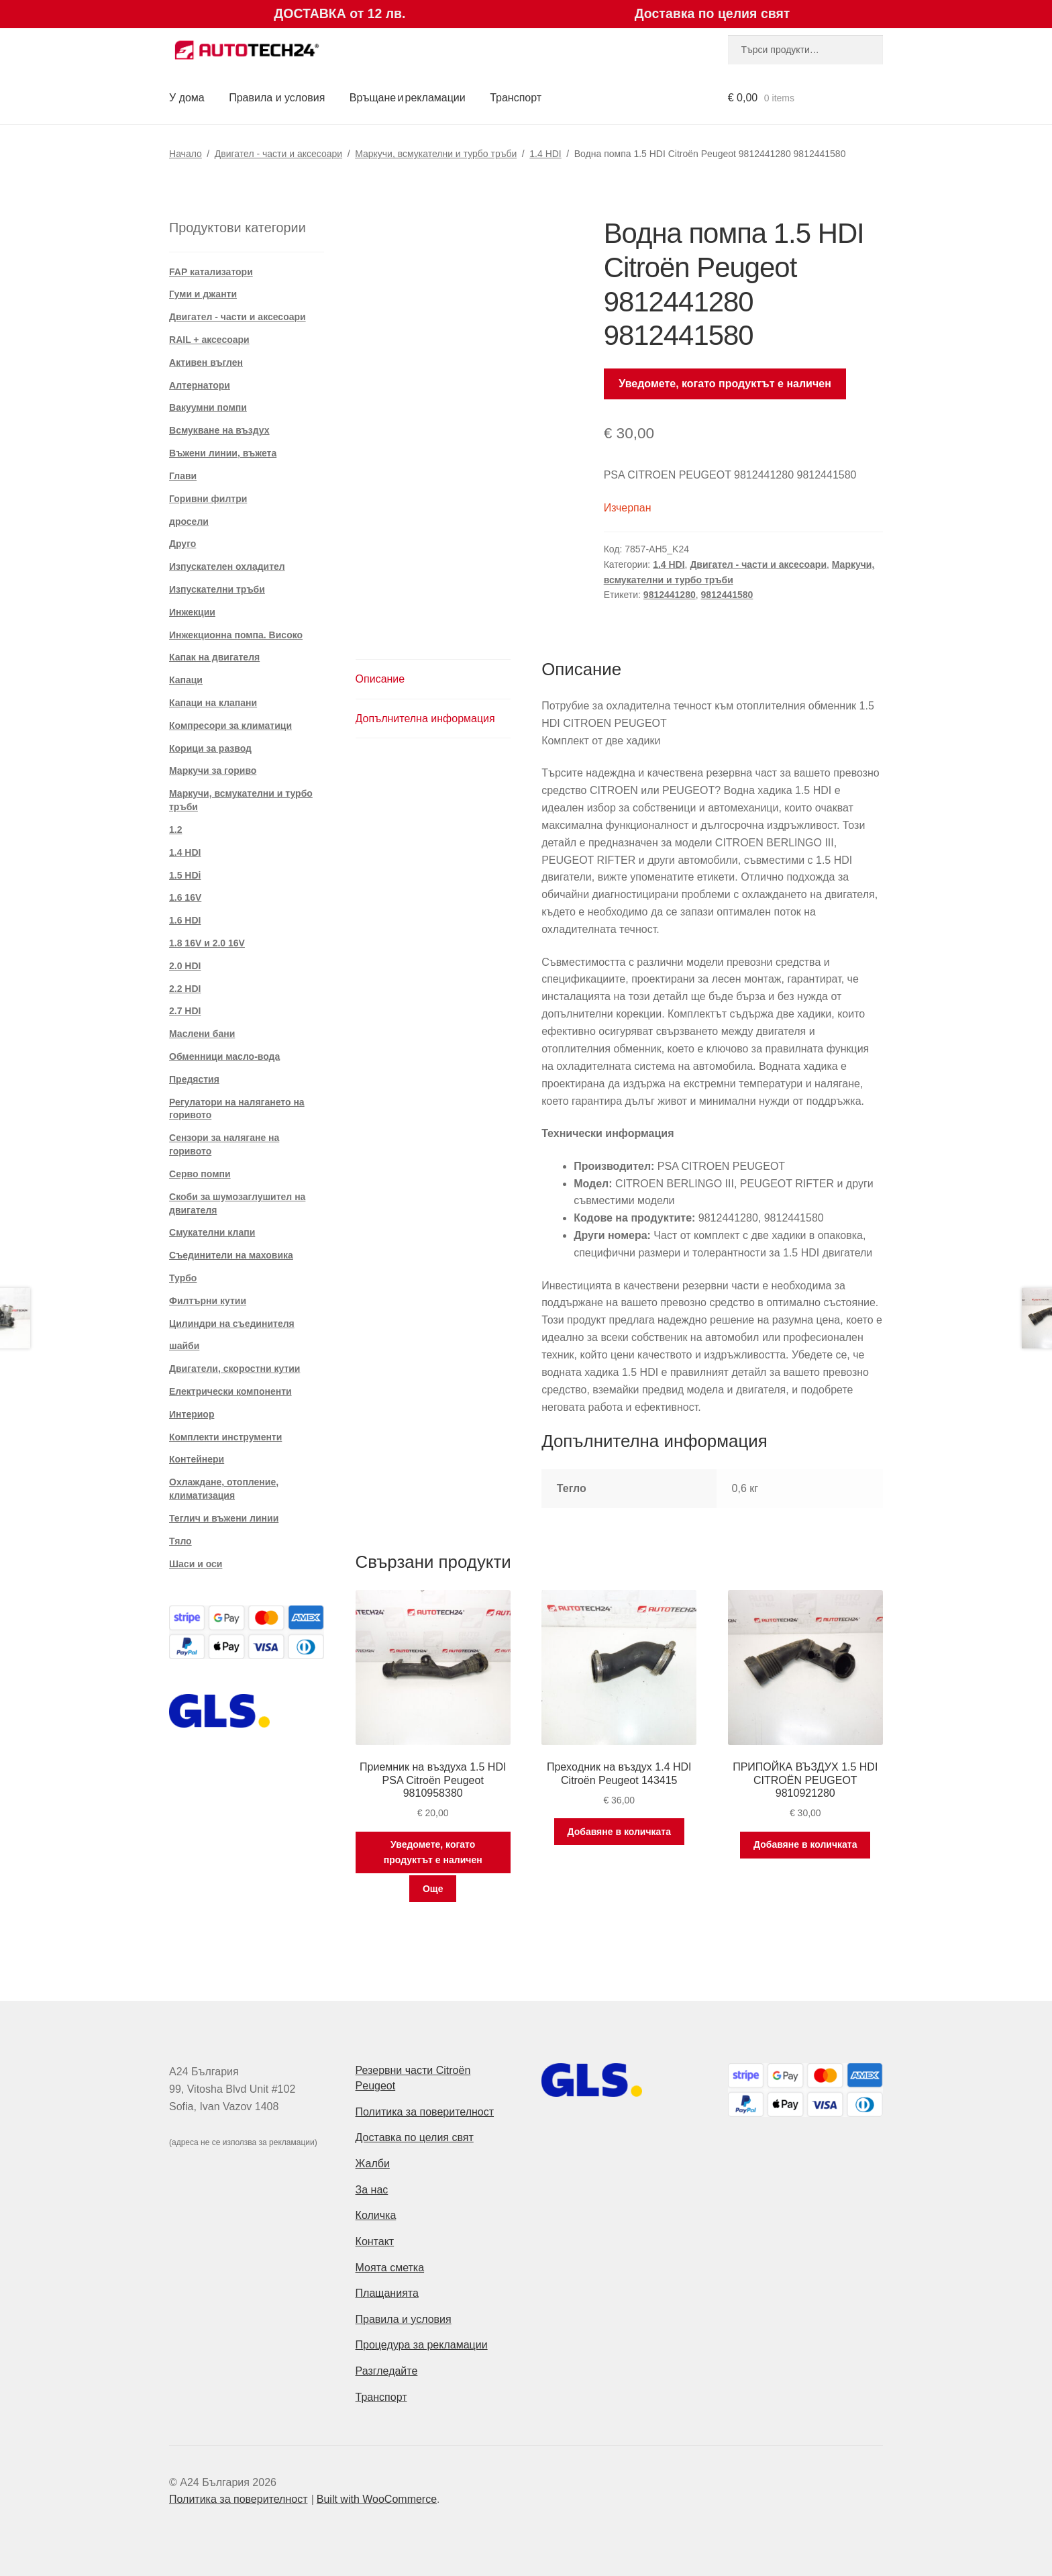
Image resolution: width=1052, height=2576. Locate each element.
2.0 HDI (185, 965)
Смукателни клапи (212, 1232)
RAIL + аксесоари (209, 339)
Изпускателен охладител (227, 566)
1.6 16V (185, 897)
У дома (187, 97)
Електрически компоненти (230, 1391)
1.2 (175, 829)
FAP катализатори (211, 271)
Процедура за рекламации (422, 2344)
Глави (183, 475)
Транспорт (515, 97)
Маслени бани (202, 1033)
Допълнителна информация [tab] (425, 718)
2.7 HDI (185, 1010)
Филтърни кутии (207, 1300)
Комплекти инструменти (225, 1437)
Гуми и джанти (203, 294)
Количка (376, 2215)
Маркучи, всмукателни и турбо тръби (436, 153)
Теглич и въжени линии (223, 1518)
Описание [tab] (380, 679)
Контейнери (196, 1459)
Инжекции (192, 612)
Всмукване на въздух (219, 430)
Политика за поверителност (425, 2112)
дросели (189, 521)
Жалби (373, 2163)
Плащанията (387, 2293)
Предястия (194, 1079)
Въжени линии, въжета (222, 453)
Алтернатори (199, 385)
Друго (182, 543)
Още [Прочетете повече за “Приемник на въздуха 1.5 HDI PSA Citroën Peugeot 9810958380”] (433, 1888)
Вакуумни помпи (208, 407)
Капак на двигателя (214, 657)
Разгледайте (387, 2371)
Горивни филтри (208, 498)
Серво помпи (200, 1174)
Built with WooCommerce (377, 2499)
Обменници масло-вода (224, 1056)
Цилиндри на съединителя (232, 1323)
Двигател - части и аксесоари (278, 153)
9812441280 (669, 594)
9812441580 (727, 594)
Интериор (191, 1414)
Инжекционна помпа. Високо (236, 635)
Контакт (375, 2241)
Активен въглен (206, 362)
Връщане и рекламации (408, 97)
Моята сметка (390, 2267)
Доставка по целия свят (415, 2137)
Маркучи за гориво (212, 770)
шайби (184, 1345)
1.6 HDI (185, 920)
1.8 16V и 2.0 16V (207, 943)
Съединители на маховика (231, 1255)
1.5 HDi (185, 875)
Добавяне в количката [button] (619, 1831)
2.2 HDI (185, 988)
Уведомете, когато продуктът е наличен (725, 383)
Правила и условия (277, 97)
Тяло (180, 1541)
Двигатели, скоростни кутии (234, 1368)
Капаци (186, 680)
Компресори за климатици (230, 725)
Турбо (183, 1278)
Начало (185, 153)
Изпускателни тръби (217, 589)
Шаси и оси (195, 1563)
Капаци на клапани (213, 702)
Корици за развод (210, 748)
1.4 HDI (545, 153)
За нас (372, 2189)
